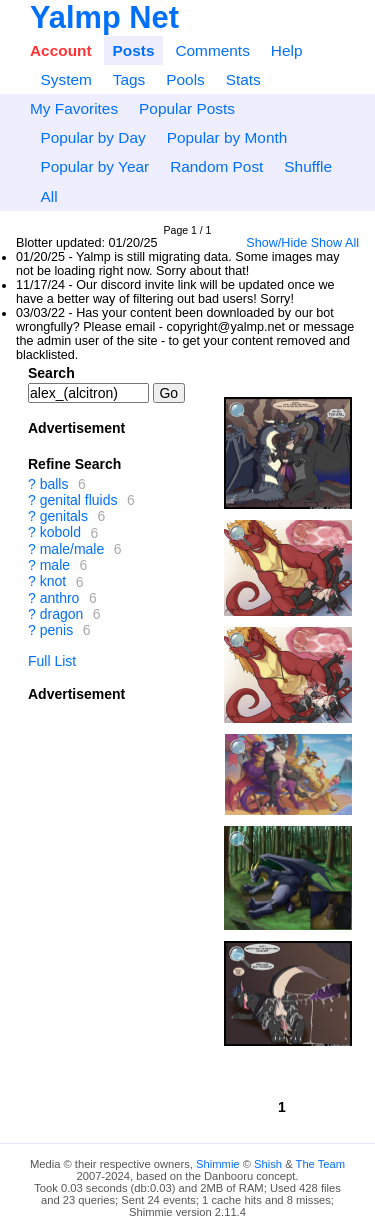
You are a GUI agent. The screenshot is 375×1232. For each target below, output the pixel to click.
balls (54, 484)
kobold (60, 533)
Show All (335, 243)
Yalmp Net (104, 17)
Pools (185, 79)
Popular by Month (227, 137)
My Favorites (74, 108)
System (65, 79)
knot (53, 582)
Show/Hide (276, 243)
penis (56, 630)
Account (61, 50)
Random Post (216, 166)
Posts (134, 50)
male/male (72, 549)
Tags (129, 79)
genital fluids (79, 500)
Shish (268, 1164)
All (48, 196)
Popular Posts (187, 108)
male (55, 565)
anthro (60, 598)
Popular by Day (92, 137)
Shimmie (218, 1164)
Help (287, 50)
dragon (62, 614)
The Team (321, 1164)
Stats (243, 79)
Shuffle (308, 166)
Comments (212, 50)
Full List (52, 661)
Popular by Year (94, 166)
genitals (64, 516)
